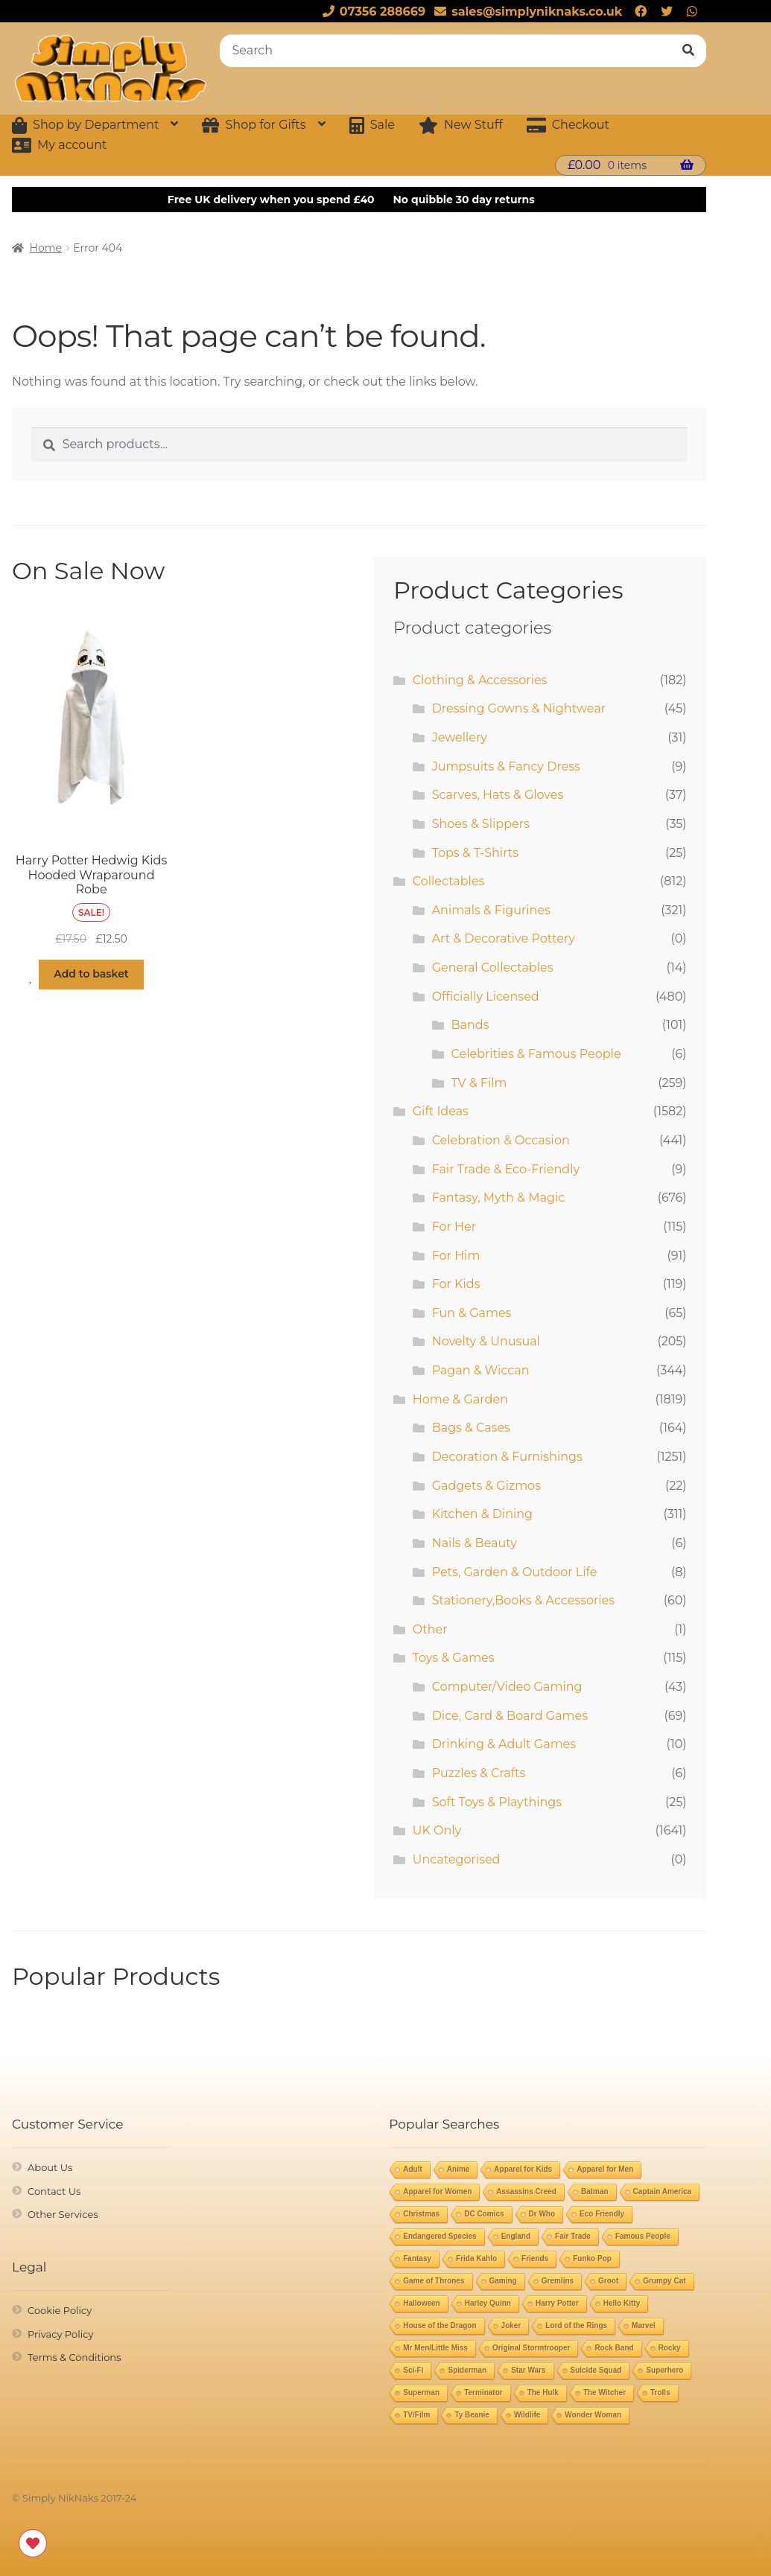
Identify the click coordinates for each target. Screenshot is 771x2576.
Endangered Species (439, 2236)
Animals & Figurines (491, 910)
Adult (412, 2169)
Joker (511, 2325)
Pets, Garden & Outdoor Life (514, 1572)
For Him (456, 1256)
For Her (454, 1227)
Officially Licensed (485, 996)
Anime (458, 2169)
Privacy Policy (60, 2334)
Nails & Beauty (474, 1543)
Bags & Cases (471, 1428)
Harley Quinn (488, 2303)
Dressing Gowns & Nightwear (519, 708)
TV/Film (416, 2415)
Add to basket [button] (91, 974)
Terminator (483, 2392)
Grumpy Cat (664, 2281)
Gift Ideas (441, 1111)
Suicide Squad (596, 2370)
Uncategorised (457, 1859)
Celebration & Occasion (501, 1140)
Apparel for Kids (523, 2169)
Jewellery (459, 737)
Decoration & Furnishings (507, 1457)
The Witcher (604, 2392)
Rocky (670, 2348)
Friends (534, 2258)
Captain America (662, 2191)
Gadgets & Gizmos (486, 1486)
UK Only (437, 1830)
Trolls (660, 2392)
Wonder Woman (593, 2415)
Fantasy (417, 2258)
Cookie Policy (60, 2310)
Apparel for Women (437, 2191)
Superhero (664, 2370)
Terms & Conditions (74, 2357)
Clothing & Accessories (480, 680)
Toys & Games (454, 1658)
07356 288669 (371, 11)
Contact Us (54, 2191)
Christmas (421, 2214)
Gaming (503, 2281)
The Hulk (543, 2392)
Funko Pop (592, 2258)
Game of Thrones (433, 2281)
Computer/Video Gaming (507, 1687)
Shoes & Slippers (481, 824)
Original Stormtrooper (531, 2348)
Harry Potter (557, 2303)
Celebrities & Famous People (536, 1054)
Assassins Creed (526, 2191)
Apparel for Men (605, 2169)
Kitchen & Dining (482, 1514)
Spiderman (467, 2370)
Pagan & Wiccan (481, 1370)
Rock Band (613, 2348)
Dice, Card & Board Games (510, 1716)
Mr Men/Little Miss (435, 2348)
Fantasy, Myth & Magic (498, 1197)
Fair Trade (573, 2236)
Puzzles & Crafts (479, 1773)
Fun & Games (472, 1313)
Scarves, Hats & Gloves (498, 795)
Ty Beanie (471, 2415)
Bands (470, 1025)
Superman (421, 2392)
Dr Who (542, 2214)
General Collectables (492, 967)
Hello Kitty (621, 2303)
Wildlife (527, 2415)
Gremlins (558, 2281)
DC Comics (484, 2214)
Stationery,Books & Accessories (523, 1600)
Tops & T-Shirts (475, 853)
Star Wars (528, 2370)
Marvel (644, 2325)
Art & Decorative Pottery (503, 938)
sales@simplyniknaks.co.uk (525, 11)
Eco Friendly (602, 2214)
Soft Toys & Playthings (497, 1802)
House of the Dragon (439, 2325)
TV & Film (479, 1083)
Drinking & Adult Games (504, 1744)
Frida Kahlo (476, 2258)
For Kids (456, 1284)
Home (46, 248)
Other (430, 1629)
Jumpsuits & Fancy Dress (506, 766)
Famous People (642, 2236)
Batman (595, 2191)
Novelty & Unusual (486, 1341)
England (515, 2236)
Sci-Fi (413, 2370)
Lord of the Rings (576, 2325)
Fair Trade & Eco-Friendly (506, 1169)
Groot (608, 2281)
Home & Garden (460, 1399)
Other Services (63, 2214)
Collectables (449, 881)
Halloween (421, 2303)
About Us (50, 2167)
